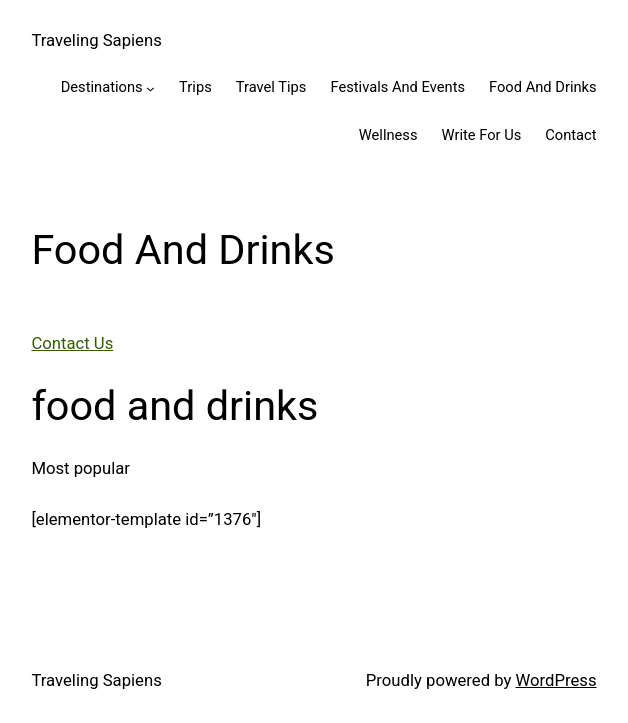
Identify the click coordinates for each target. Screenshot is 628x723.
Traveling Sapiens (96, 40)
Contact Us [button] (72, 343)
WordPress (556, 680)
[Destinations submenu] (150, 88)
